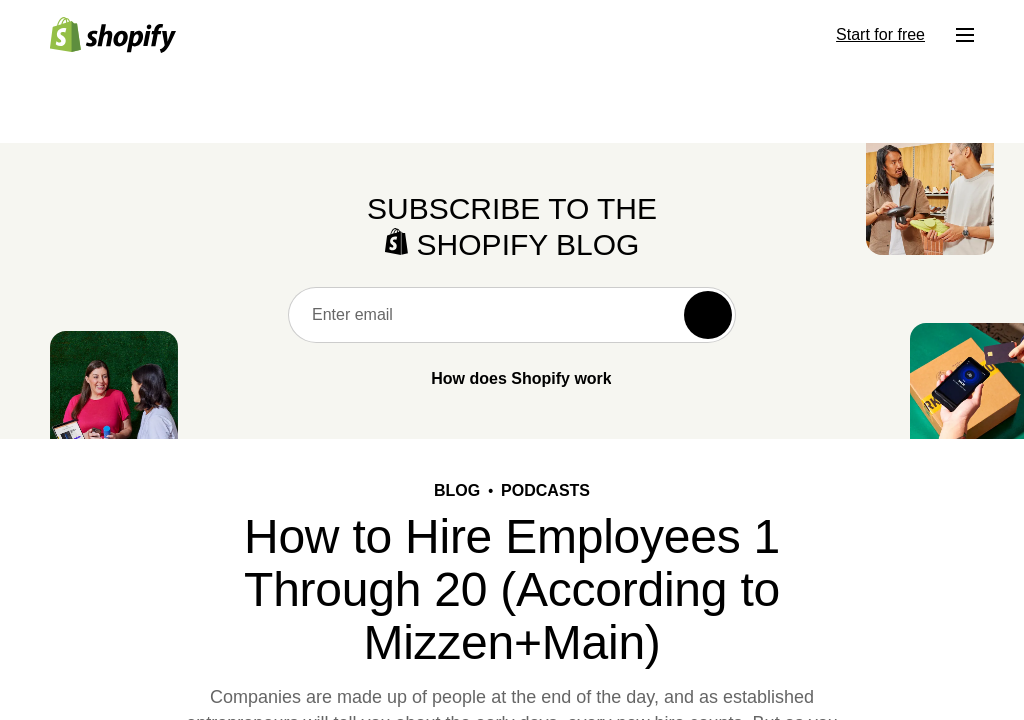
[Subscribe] (708, 315)
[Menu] (965, 35)
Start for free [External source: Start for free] (880, 34)
